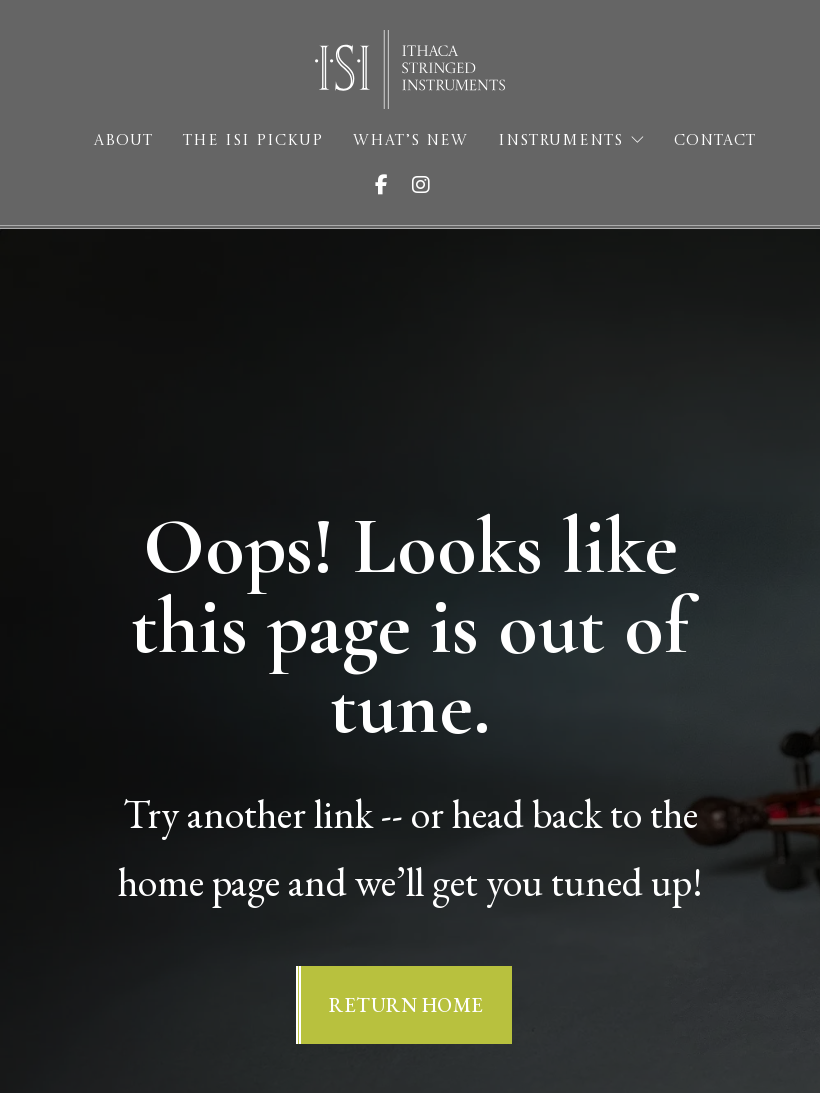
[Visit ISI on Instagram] (429, 185)
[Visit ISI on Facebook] (389, 185)
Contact (715, 141)
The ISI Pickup (253, 141)
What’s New (410, 141)
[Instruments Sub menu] (637, 140)
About (123, 141)
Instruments (560, 141)
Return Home (406, 1005)
